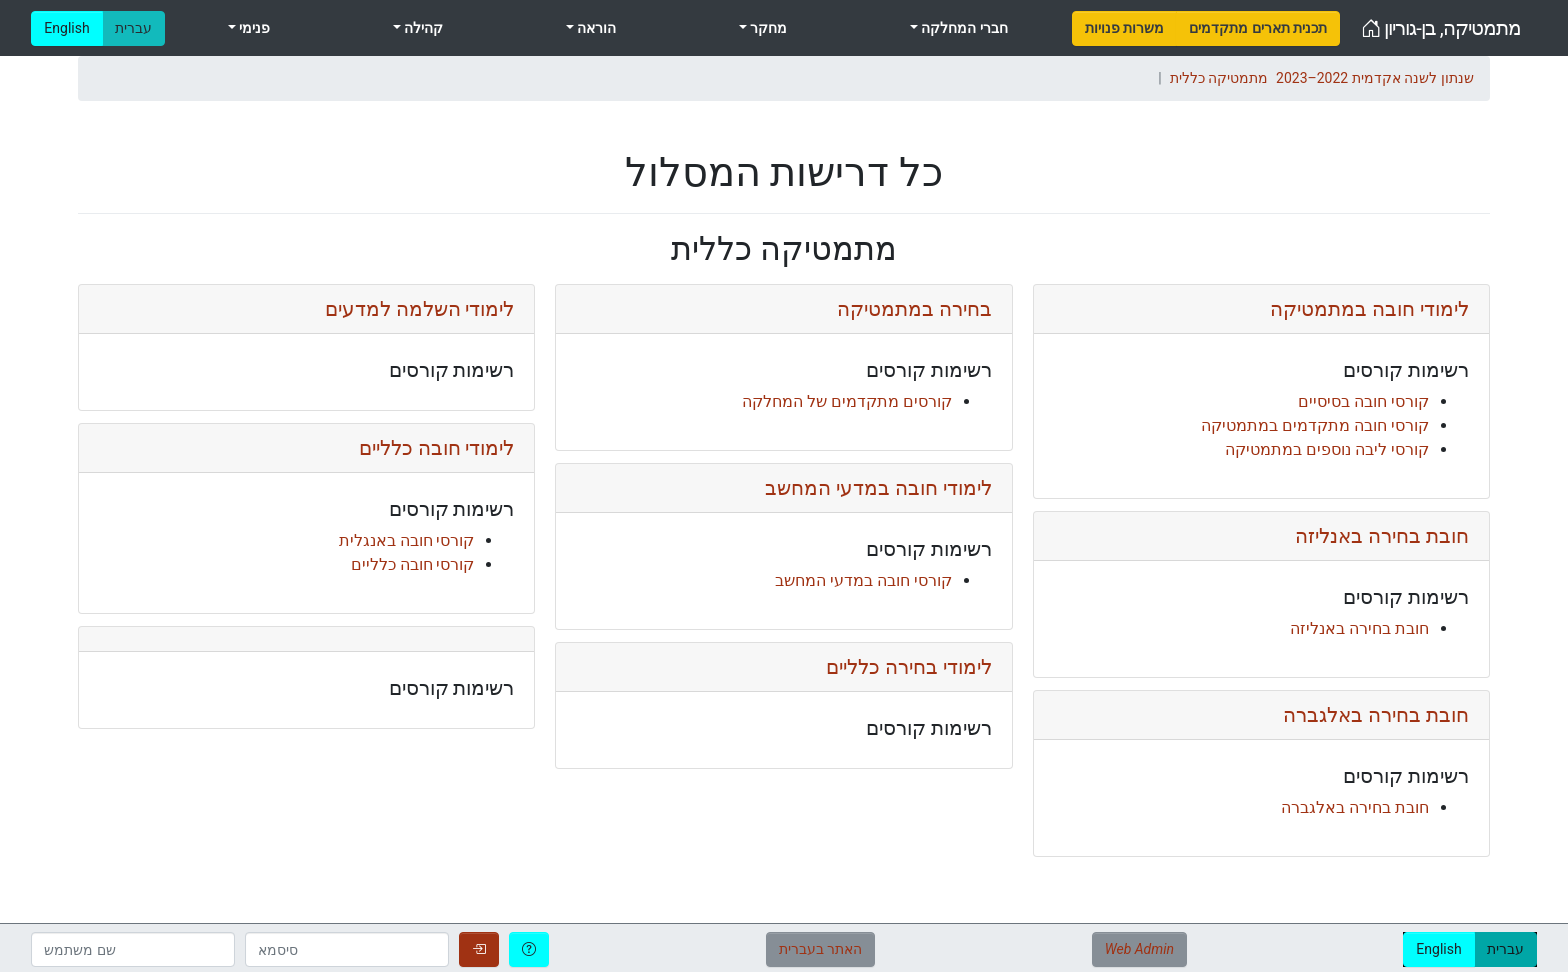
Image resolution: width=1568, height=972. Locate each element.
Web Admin (1139, 949)
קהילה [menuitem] (422, 28)
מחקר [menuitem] (767, 28)
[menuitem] (1124, 28)
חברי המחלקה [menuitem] (963, 28)
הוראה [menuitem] (595, 28)
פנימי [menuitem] (253, 28)
